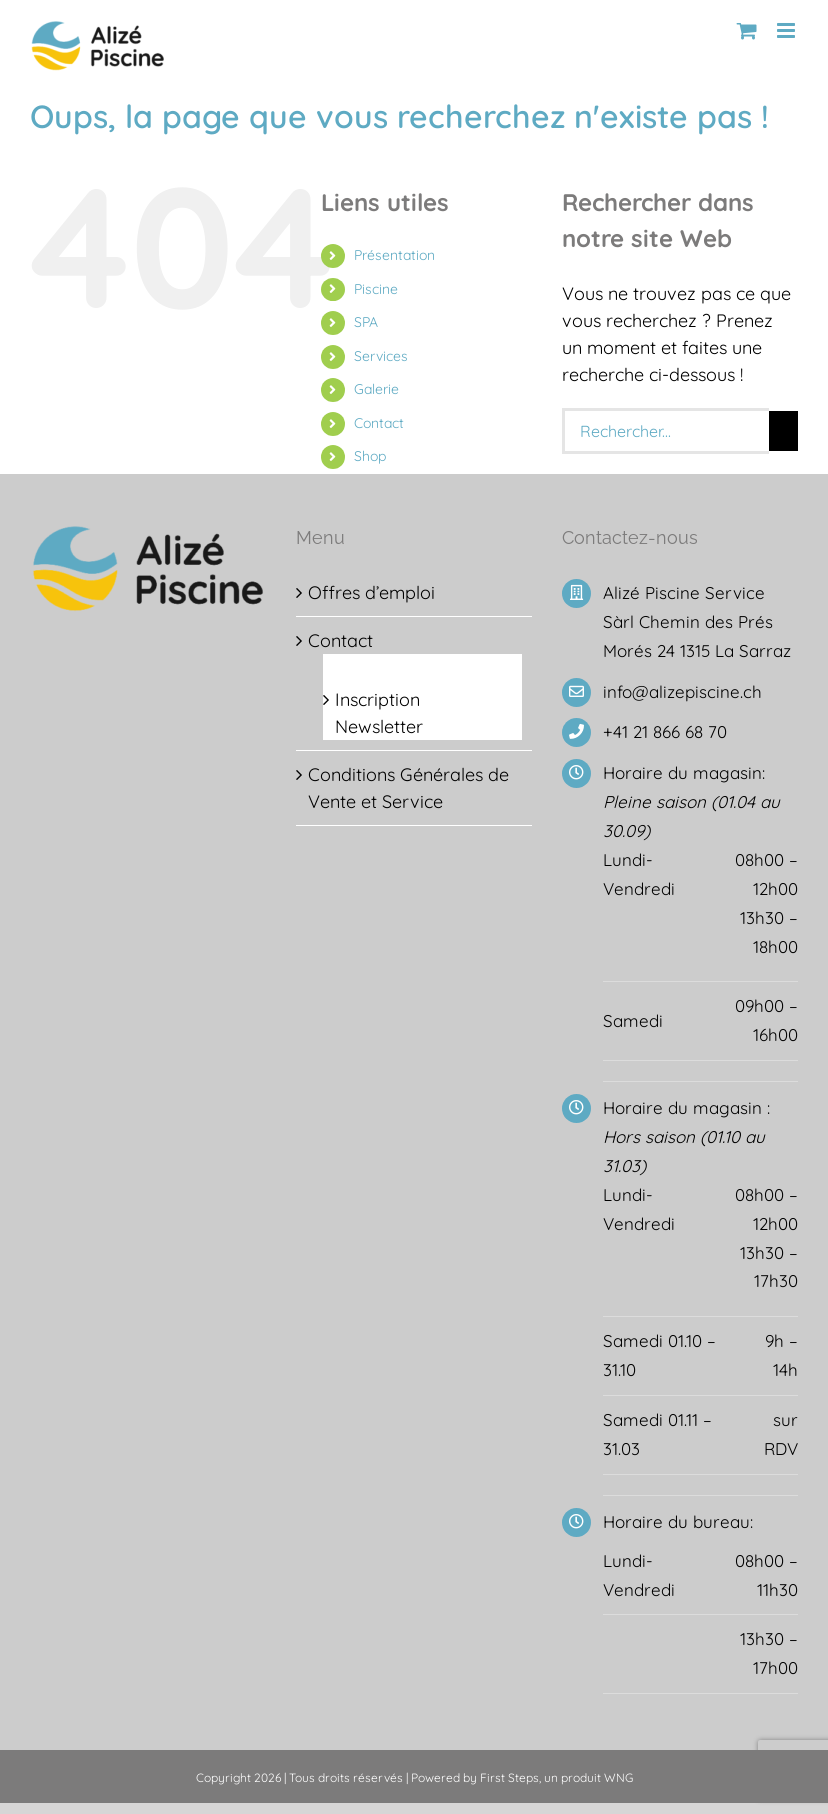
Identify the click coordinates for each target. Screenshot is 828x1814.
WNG (618, 1777)
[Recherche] (783, 431)
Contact (379, 423)
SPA (366, 322)
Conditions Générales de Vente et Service (408, 788)
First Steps (509, 1777)
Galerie (376, 389)
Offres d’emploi (371, 592)
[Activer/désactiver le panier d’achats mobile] (747, 30)
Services (381, 356)
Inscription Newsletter (379, 713)
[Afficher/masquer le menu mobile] (787, 30)
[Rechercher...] (665, 431)
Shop (370, 456)
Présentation (394, 255)
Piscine (376, 289)
